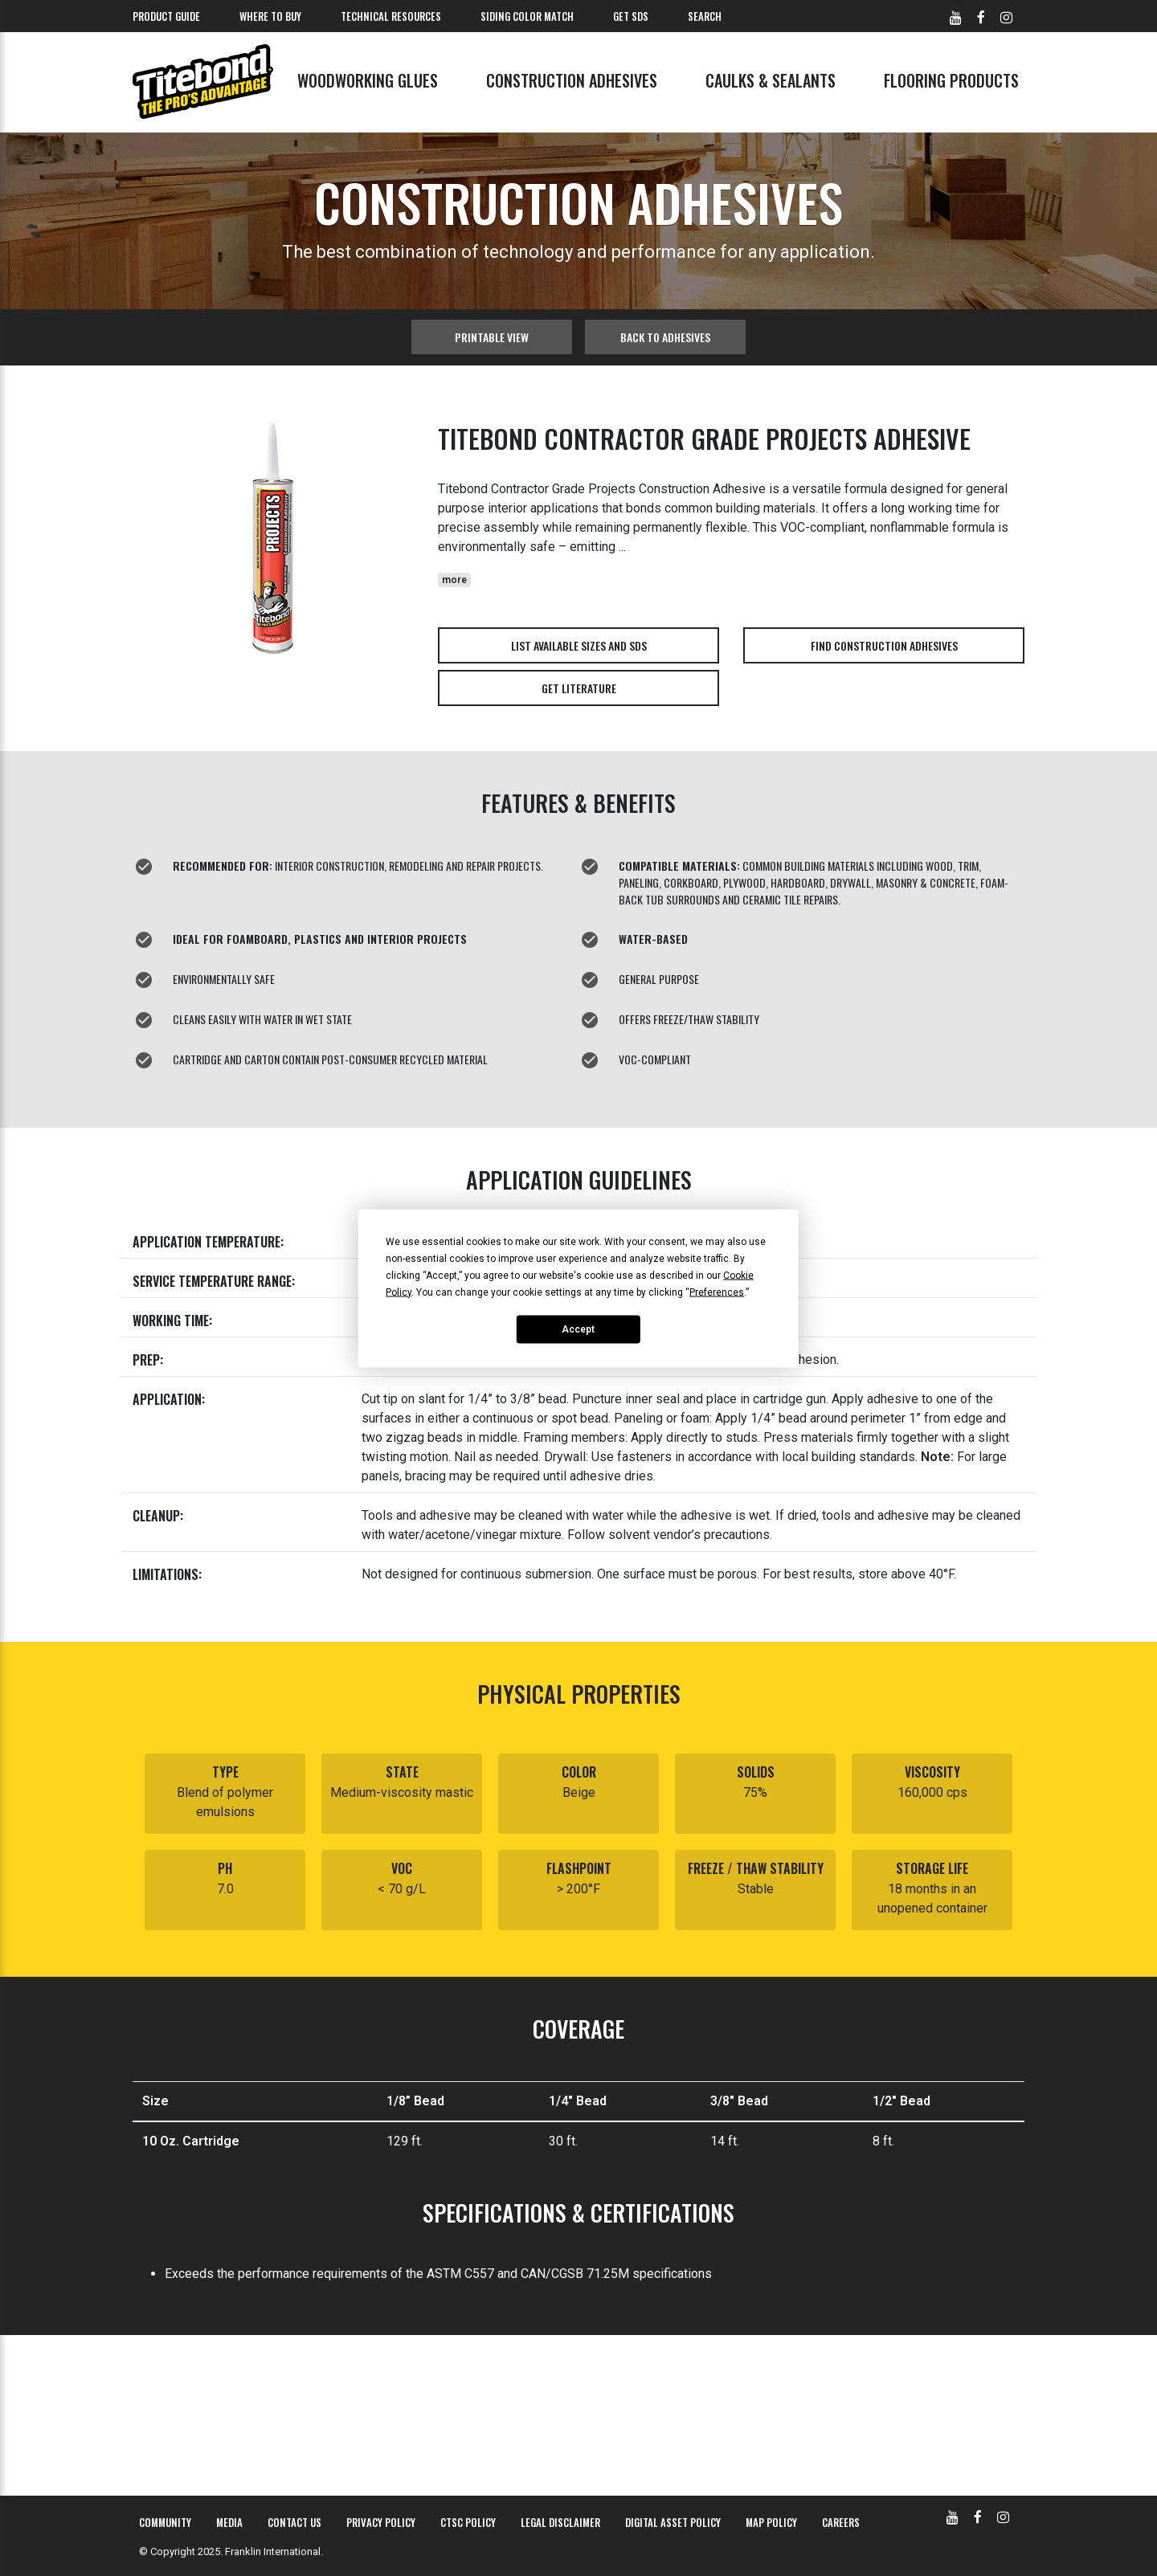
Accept (578, 1329)
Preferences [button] (716, 1291)
